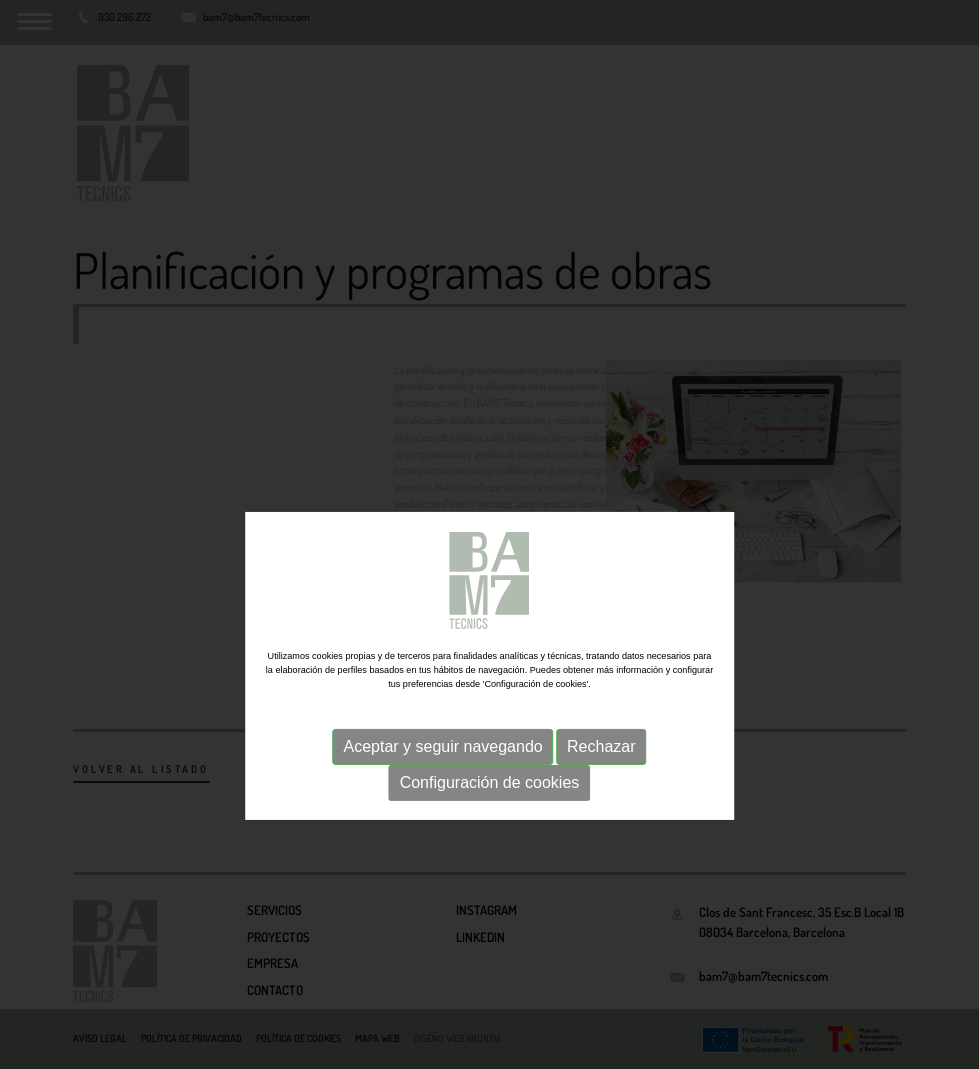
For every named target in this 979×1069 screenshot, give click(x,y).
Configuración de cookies (490, 811)
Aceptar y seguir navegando (442, 775)
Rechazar (601, 775)
